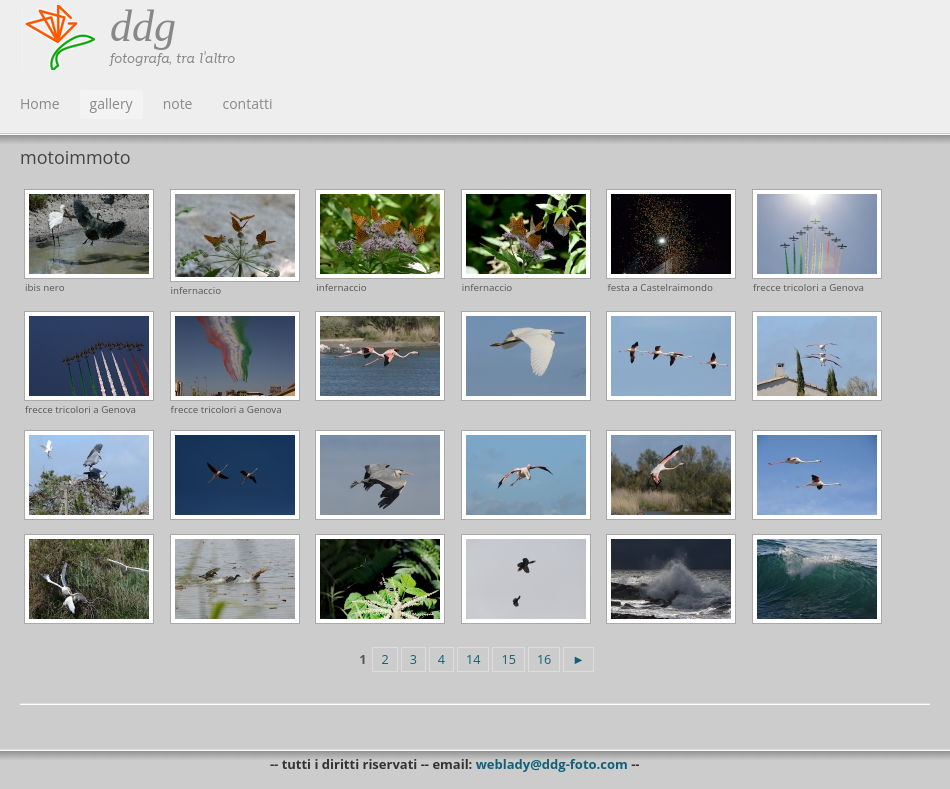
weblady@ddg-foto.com (552, 764)
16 (544, 659)
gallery (111, 103)
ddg (143, 26)
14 (473, 659)
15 (508, 659)
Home (40, 103)
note (178, 103)
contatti (247, 103)
